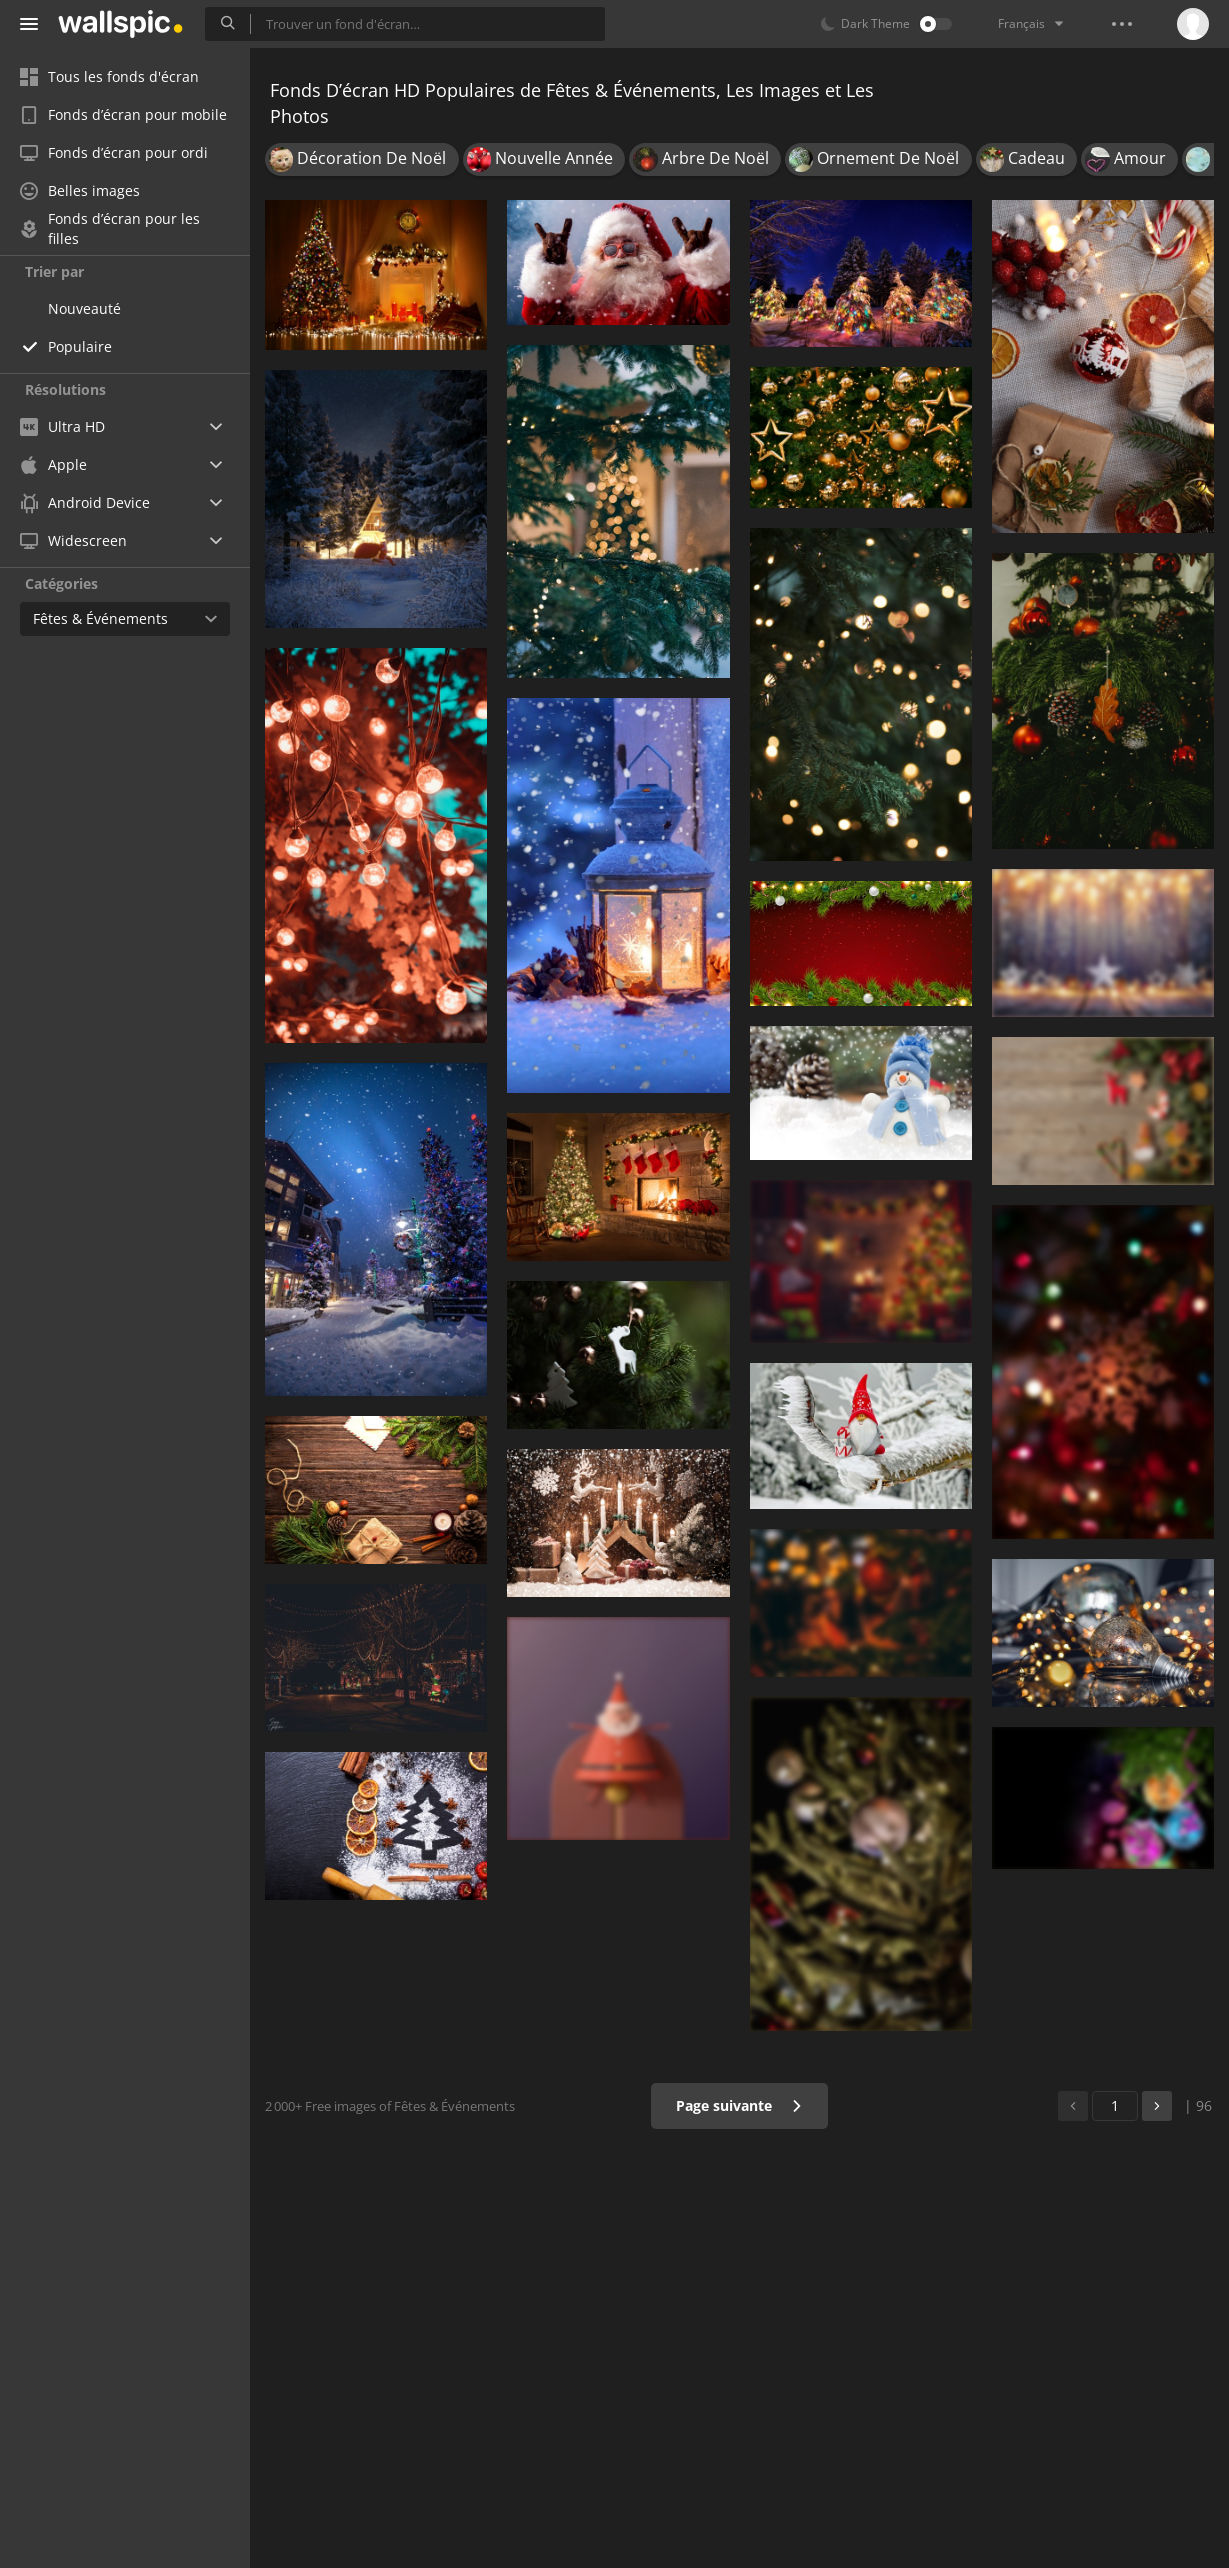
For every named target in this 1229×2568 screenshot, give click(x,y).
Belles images (80, 190)
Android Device (85, 503)
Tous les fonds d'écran (109, 76)
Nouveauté (84, 308)
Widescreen (73, 540)
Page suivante (739, 2105)
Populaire (80, 346)
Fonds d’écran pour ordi (114, 152)
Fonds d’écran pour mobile (123, 114)
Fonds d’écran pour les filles (110, 229)
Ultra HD (62, 426)
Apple (53, 464)
